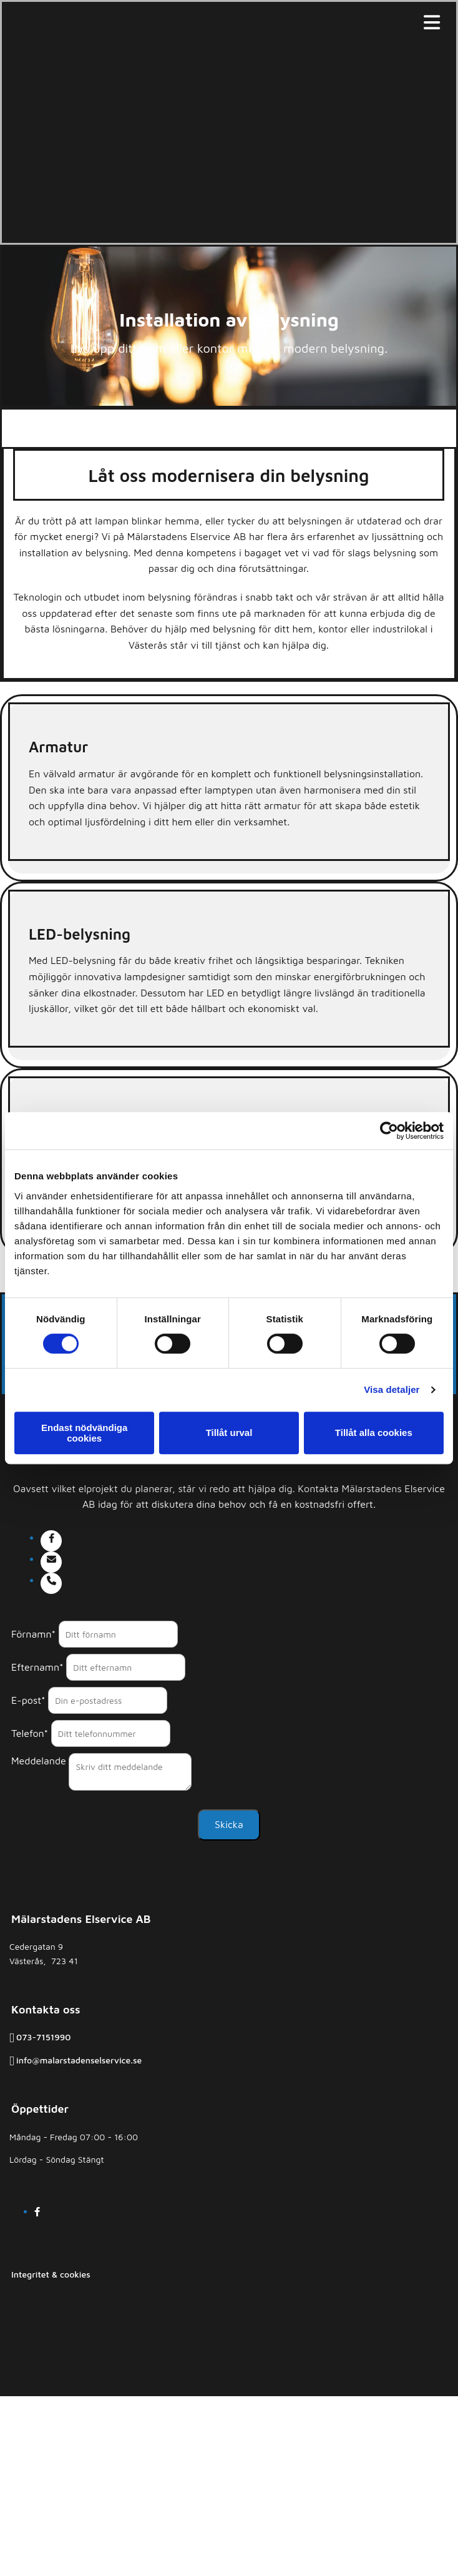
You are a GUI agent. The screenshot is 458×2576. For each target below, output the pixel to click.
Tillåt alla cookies (373, 1432)
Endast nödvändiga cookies (84, 1432)
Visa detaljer (391, 1389)
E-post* (28, 1700)
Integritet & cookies (50, 2274)
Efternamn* (37, 1667)
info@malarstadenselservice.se (79, 2060)
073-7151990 (43, 2037)
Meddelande (38, 1760)
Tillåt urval (229, 1432)
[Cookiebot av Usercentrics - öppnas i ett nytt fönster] (389, 1130)
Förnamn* (33, 1633)
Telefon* (29, 1733)
